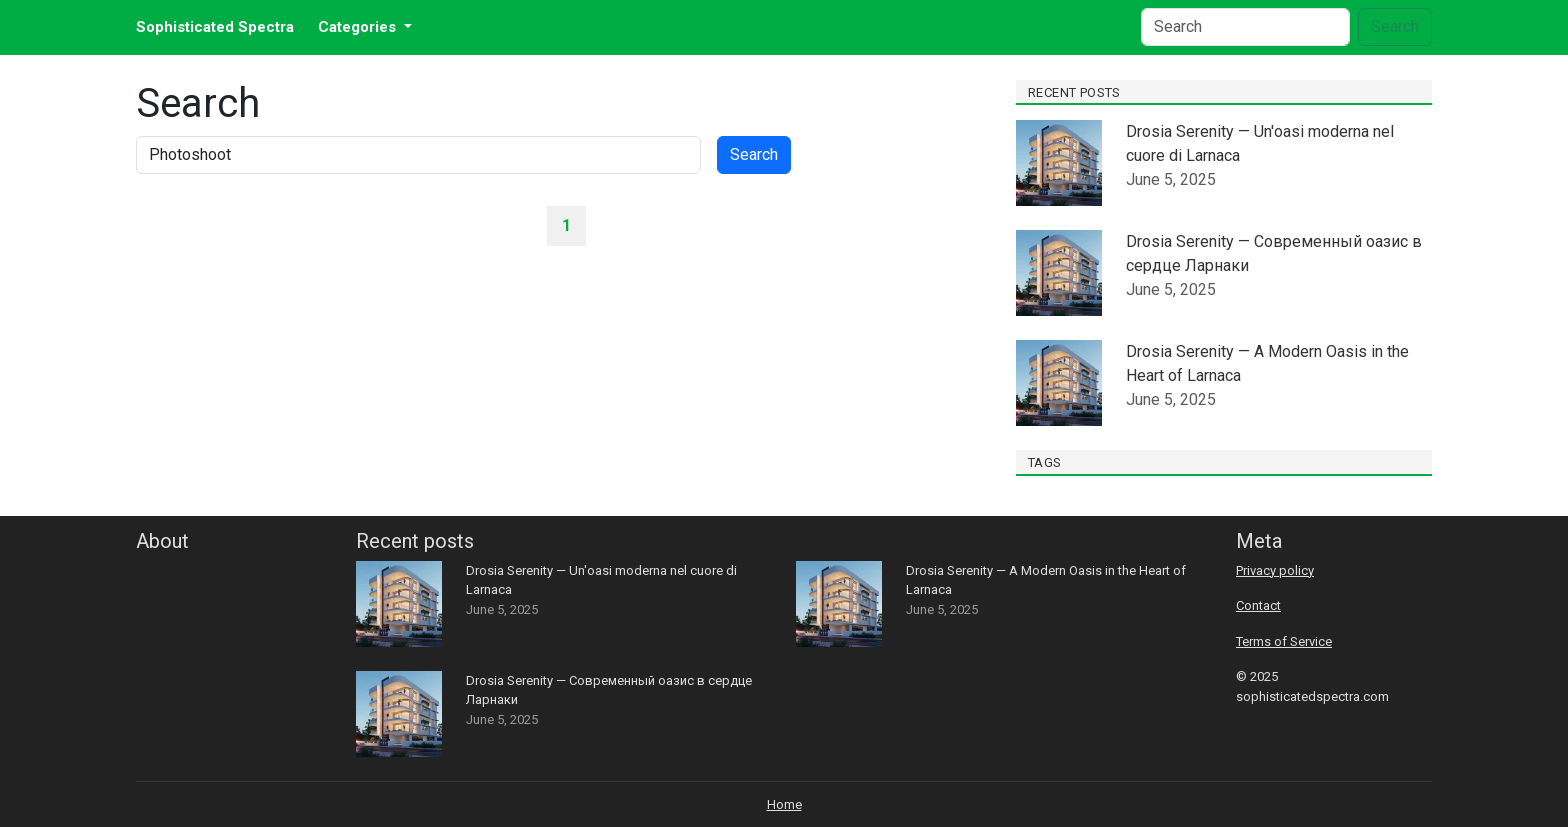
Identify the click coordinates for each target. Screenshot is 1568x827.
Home (784, 804)
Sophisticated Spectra (215, 27)
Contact (1258, 605)
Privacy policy (1275, 570)
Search (1395, 26)
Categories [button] (359, 27)
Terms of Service (1284, 641)
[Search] (1245, 27)
